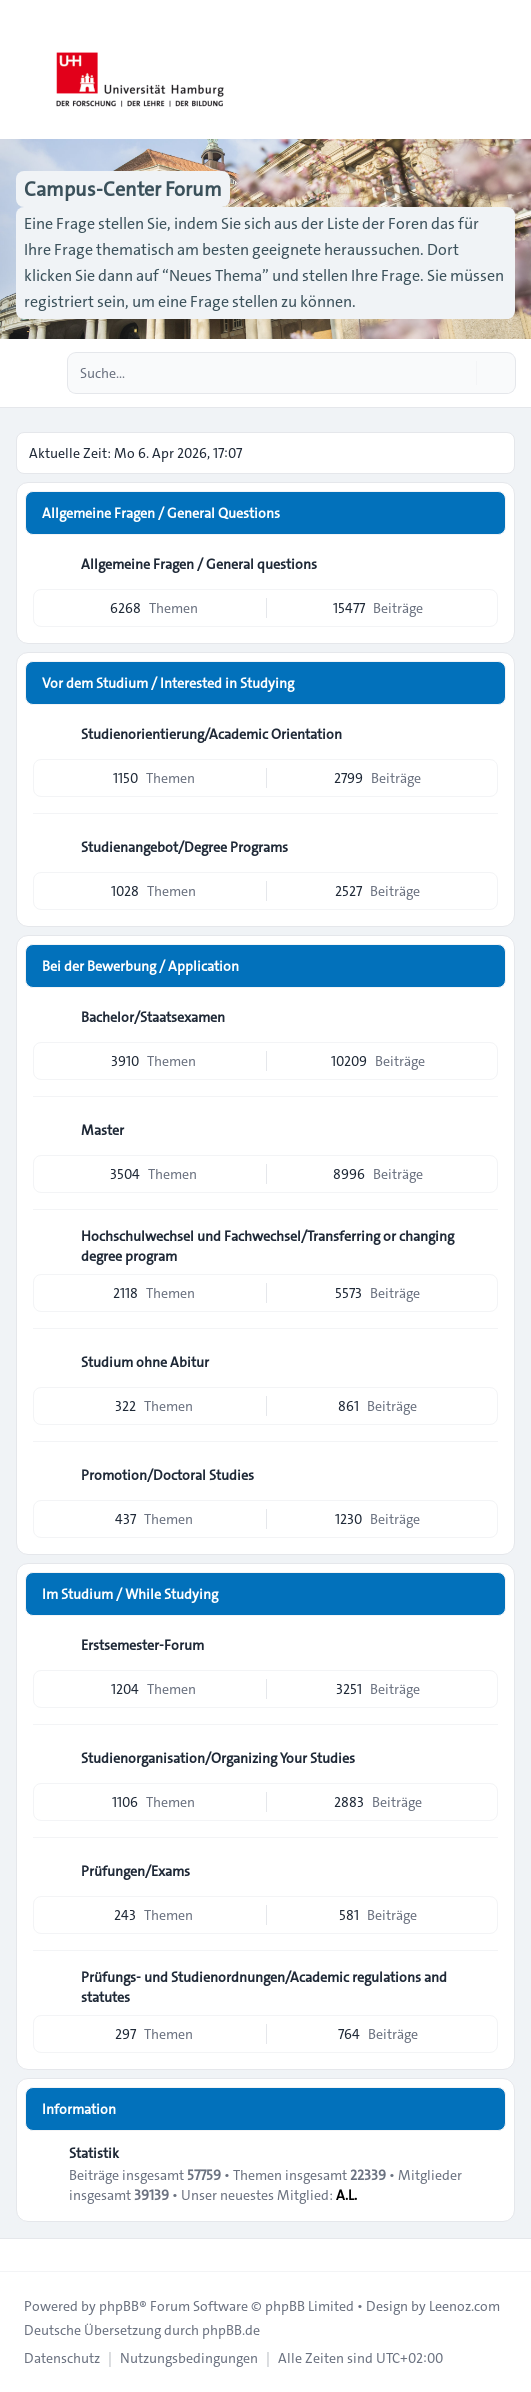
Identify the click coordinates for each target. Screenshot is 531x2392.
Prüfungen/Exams (135, 1871)
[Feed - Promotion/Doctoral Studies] (481, 1475)
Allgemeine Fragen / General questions (199, 564)
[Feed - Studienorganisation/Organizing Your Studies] (481, 1758)
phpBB (119, 2306)
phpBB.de (231, 2330)
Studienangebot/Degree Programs (184, 847)
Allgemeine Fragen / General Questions (161, 513)
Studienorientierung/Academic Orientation (211, 734)
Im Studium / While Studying (130, 1594)
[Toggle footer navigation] (24, 2255)
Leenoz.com (464, 2306)
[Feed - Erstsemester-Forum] (481, 1645)
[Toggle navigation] (507, 70)
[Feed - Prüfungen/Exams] (481, 1871)
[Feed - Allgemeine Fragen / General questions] (481, 564)
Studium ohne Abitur (145, 1362)
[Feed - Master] (481, 1130)
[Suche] (459, 373)
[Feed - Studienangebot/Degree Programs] (481, 847)
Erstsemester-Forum (142, 1645)
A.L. (346, 2195)
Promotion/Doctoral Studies (167, 1475)
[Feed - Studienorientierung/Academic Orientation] (481, 734)
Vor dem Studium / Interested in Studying (168, 683)
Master (102, 1130)
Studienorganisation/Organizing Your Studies (218, 1758)
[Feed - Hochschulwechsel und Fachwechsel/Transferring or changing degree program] (481, 1243)
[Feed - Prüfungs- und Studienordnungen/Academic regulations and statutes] (481, 1984)
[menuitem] (62, 2358)
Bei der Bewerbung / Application (140, 966)
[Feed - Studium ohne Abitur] (481, 1362)
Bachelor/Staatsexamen (153, 1017)
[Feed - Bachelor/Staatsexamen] (481, 1017)
